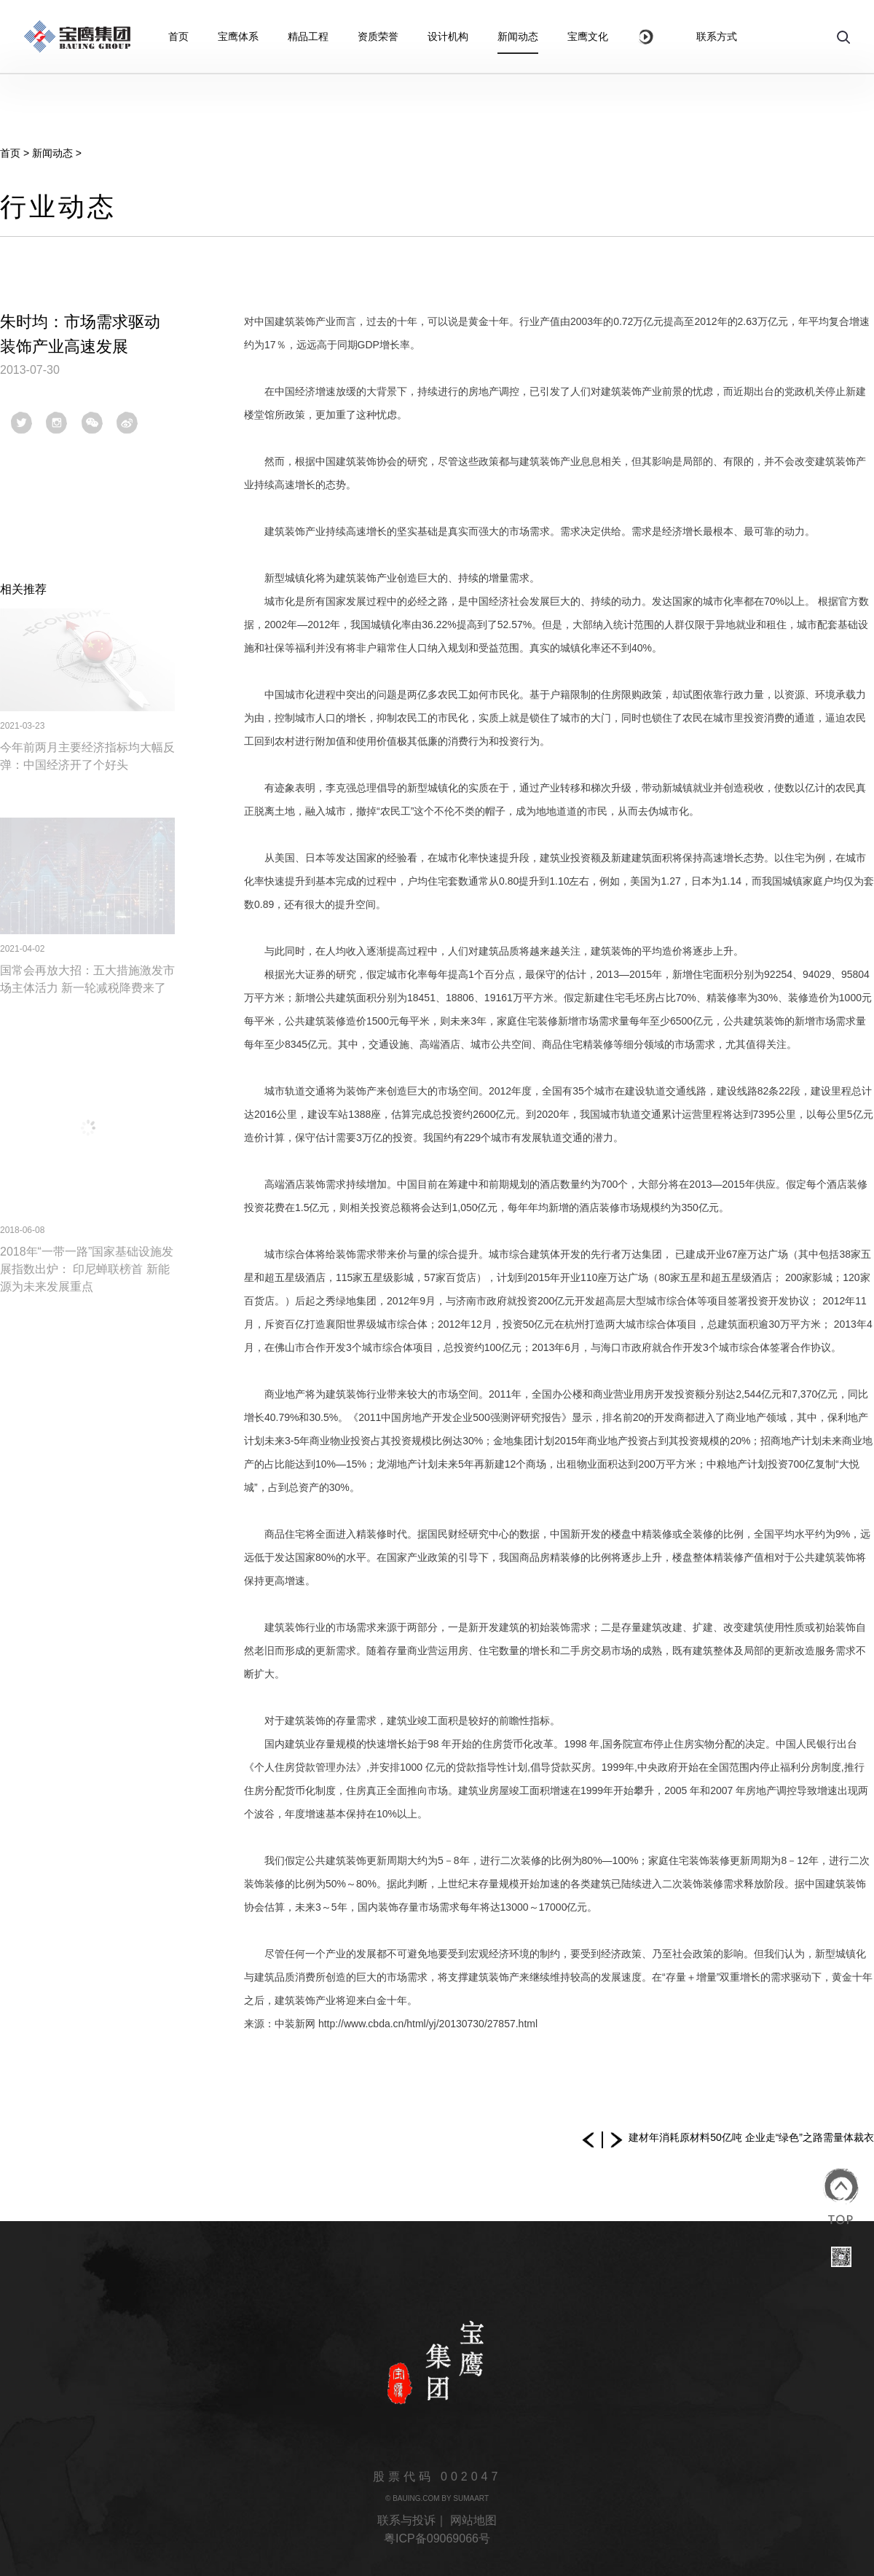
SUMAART (471, 2498)
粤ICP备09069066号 (437, 2538)
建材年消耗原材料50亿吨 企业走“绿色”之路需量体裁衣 (751, 2137)
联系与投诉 (406, 2520)
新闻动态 (52, 153)
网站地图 (473, 2520)
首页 (10, 153)
